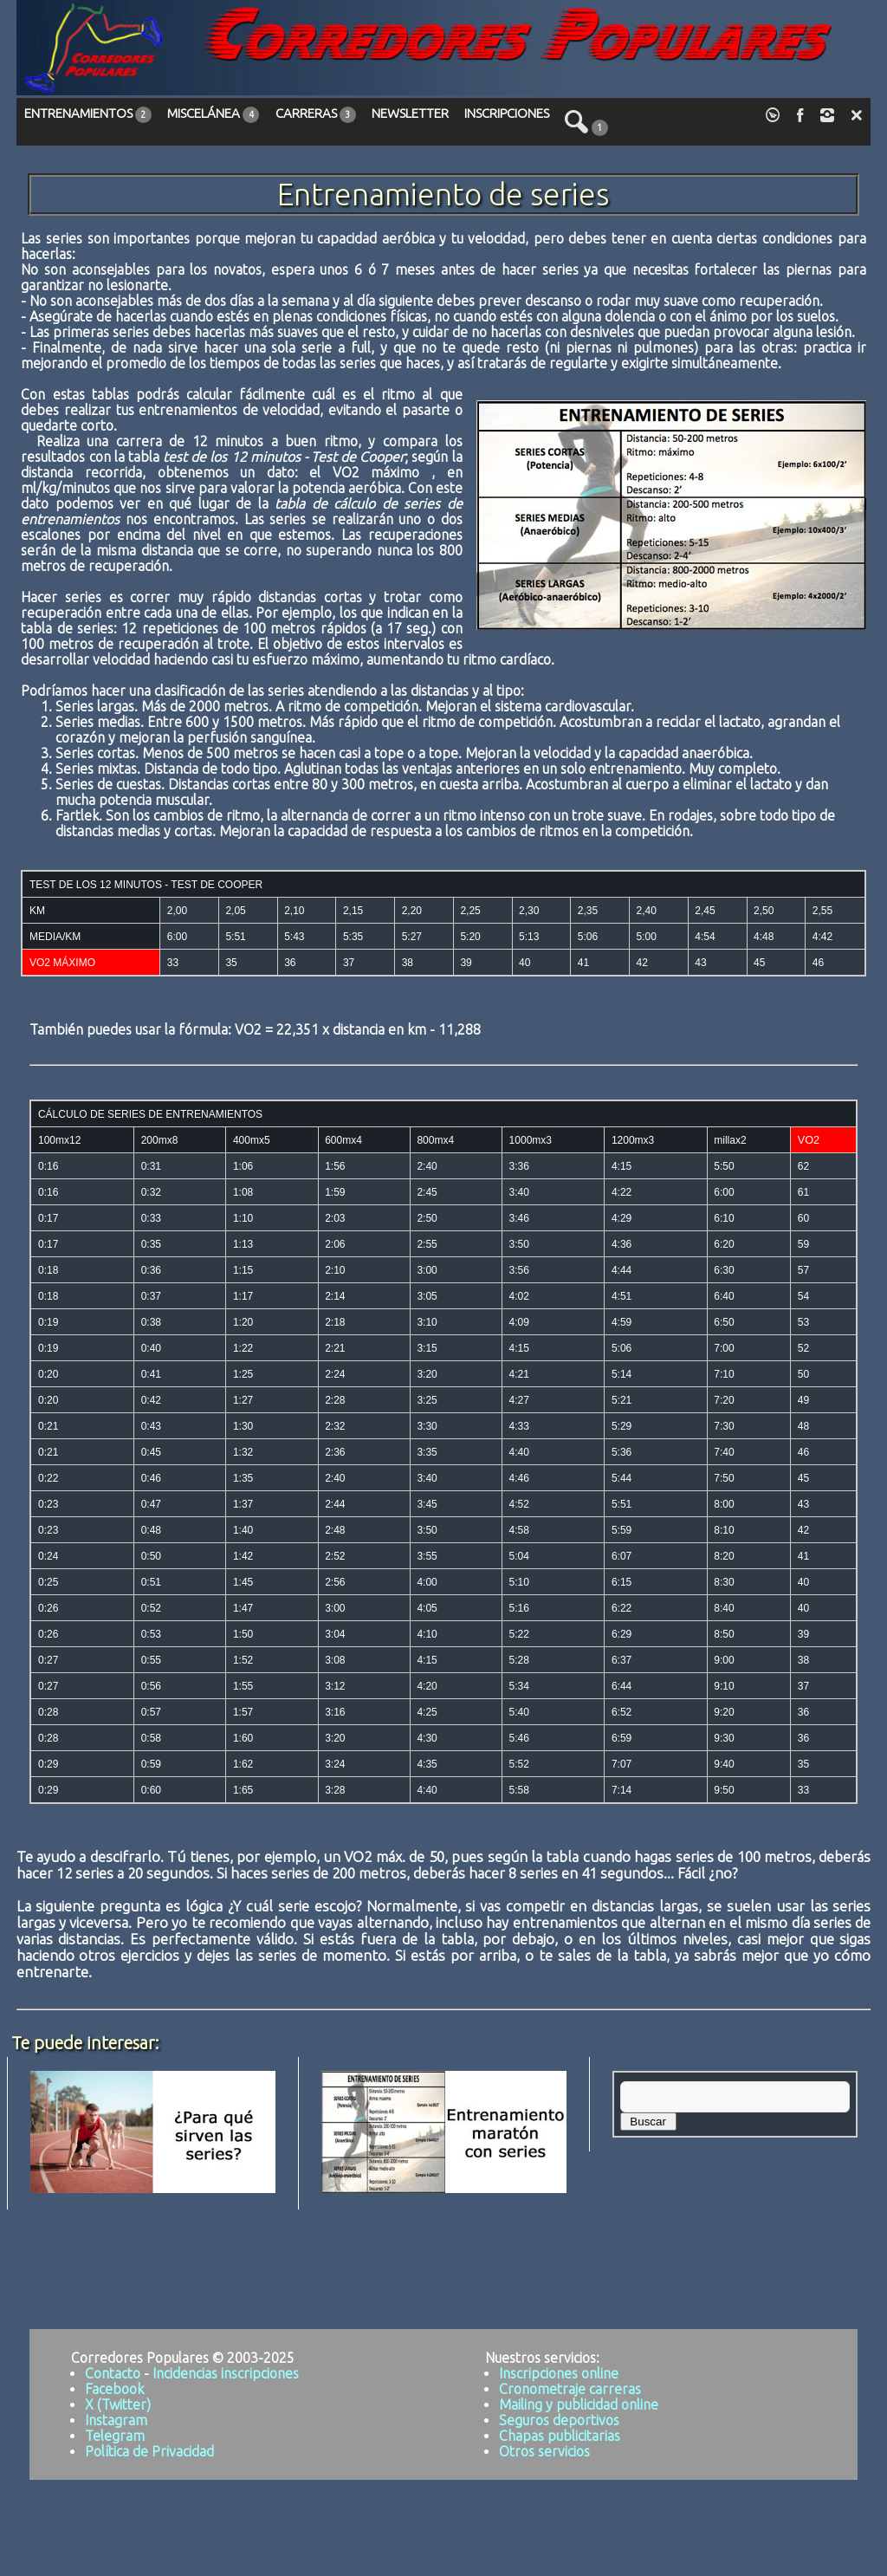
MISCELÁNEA (213, 114)
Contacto (112, 2373)
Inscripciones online (558, 2373)
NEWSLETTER (410, 113)
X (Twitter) (118, 2404)
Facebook (114, 2389)
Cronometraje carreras (570, 2389)
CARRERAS (315, 114)
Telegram (115, 2435)
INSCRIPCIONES (506, 113)
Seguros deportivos (559, 2420)
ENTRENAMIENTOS (88, 114)
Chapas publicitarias (559, 2435)
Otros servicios (544, 2451)
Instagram (116, 2420)
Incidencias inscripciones (225, 2373)
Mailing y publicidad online (578, 2404)
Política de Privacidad (149, 2451)
